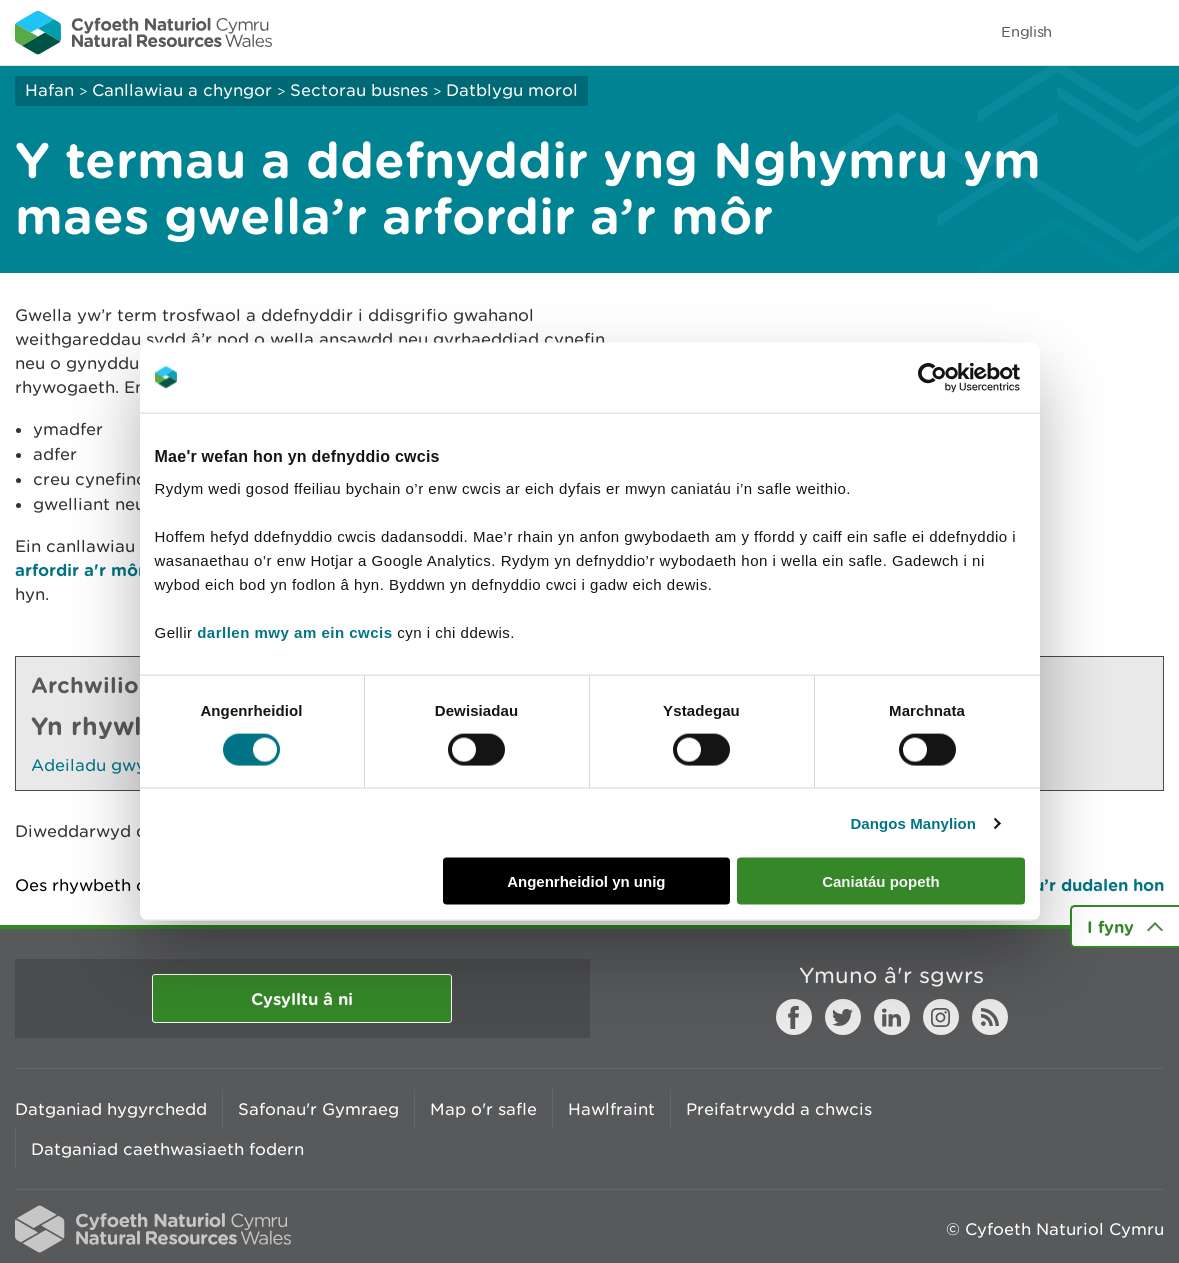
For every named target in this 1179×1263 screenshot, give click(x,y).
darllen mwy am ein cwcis (294, 632)
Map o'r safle (483, 1109)
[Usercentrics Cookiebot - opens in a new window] (967, 377)
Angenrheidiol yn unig (586, 881)
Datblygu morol (512, 90)
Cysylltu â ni (302, 998)
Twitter (843, 1017)
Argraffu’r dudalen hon (1068, 884)
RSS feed (990, 1017)
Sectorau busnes (359, 90)
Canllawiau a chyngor (182, 90)
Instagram (941, 1017)
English (1026, 31)
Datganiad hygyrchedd (111, 1109)
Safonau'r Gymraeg (318, 1109)
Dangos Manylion (913, 822)
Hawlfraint (611, 1109)
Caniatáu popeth (881, 881)
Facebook (794, 1017)
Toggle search (1095, 32)
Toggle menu (1151, 32)
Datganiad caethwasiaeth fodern (167, 1149)
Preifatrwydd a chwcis (779, 1109)
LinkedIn (892, 1017)
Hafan (49, 90)
